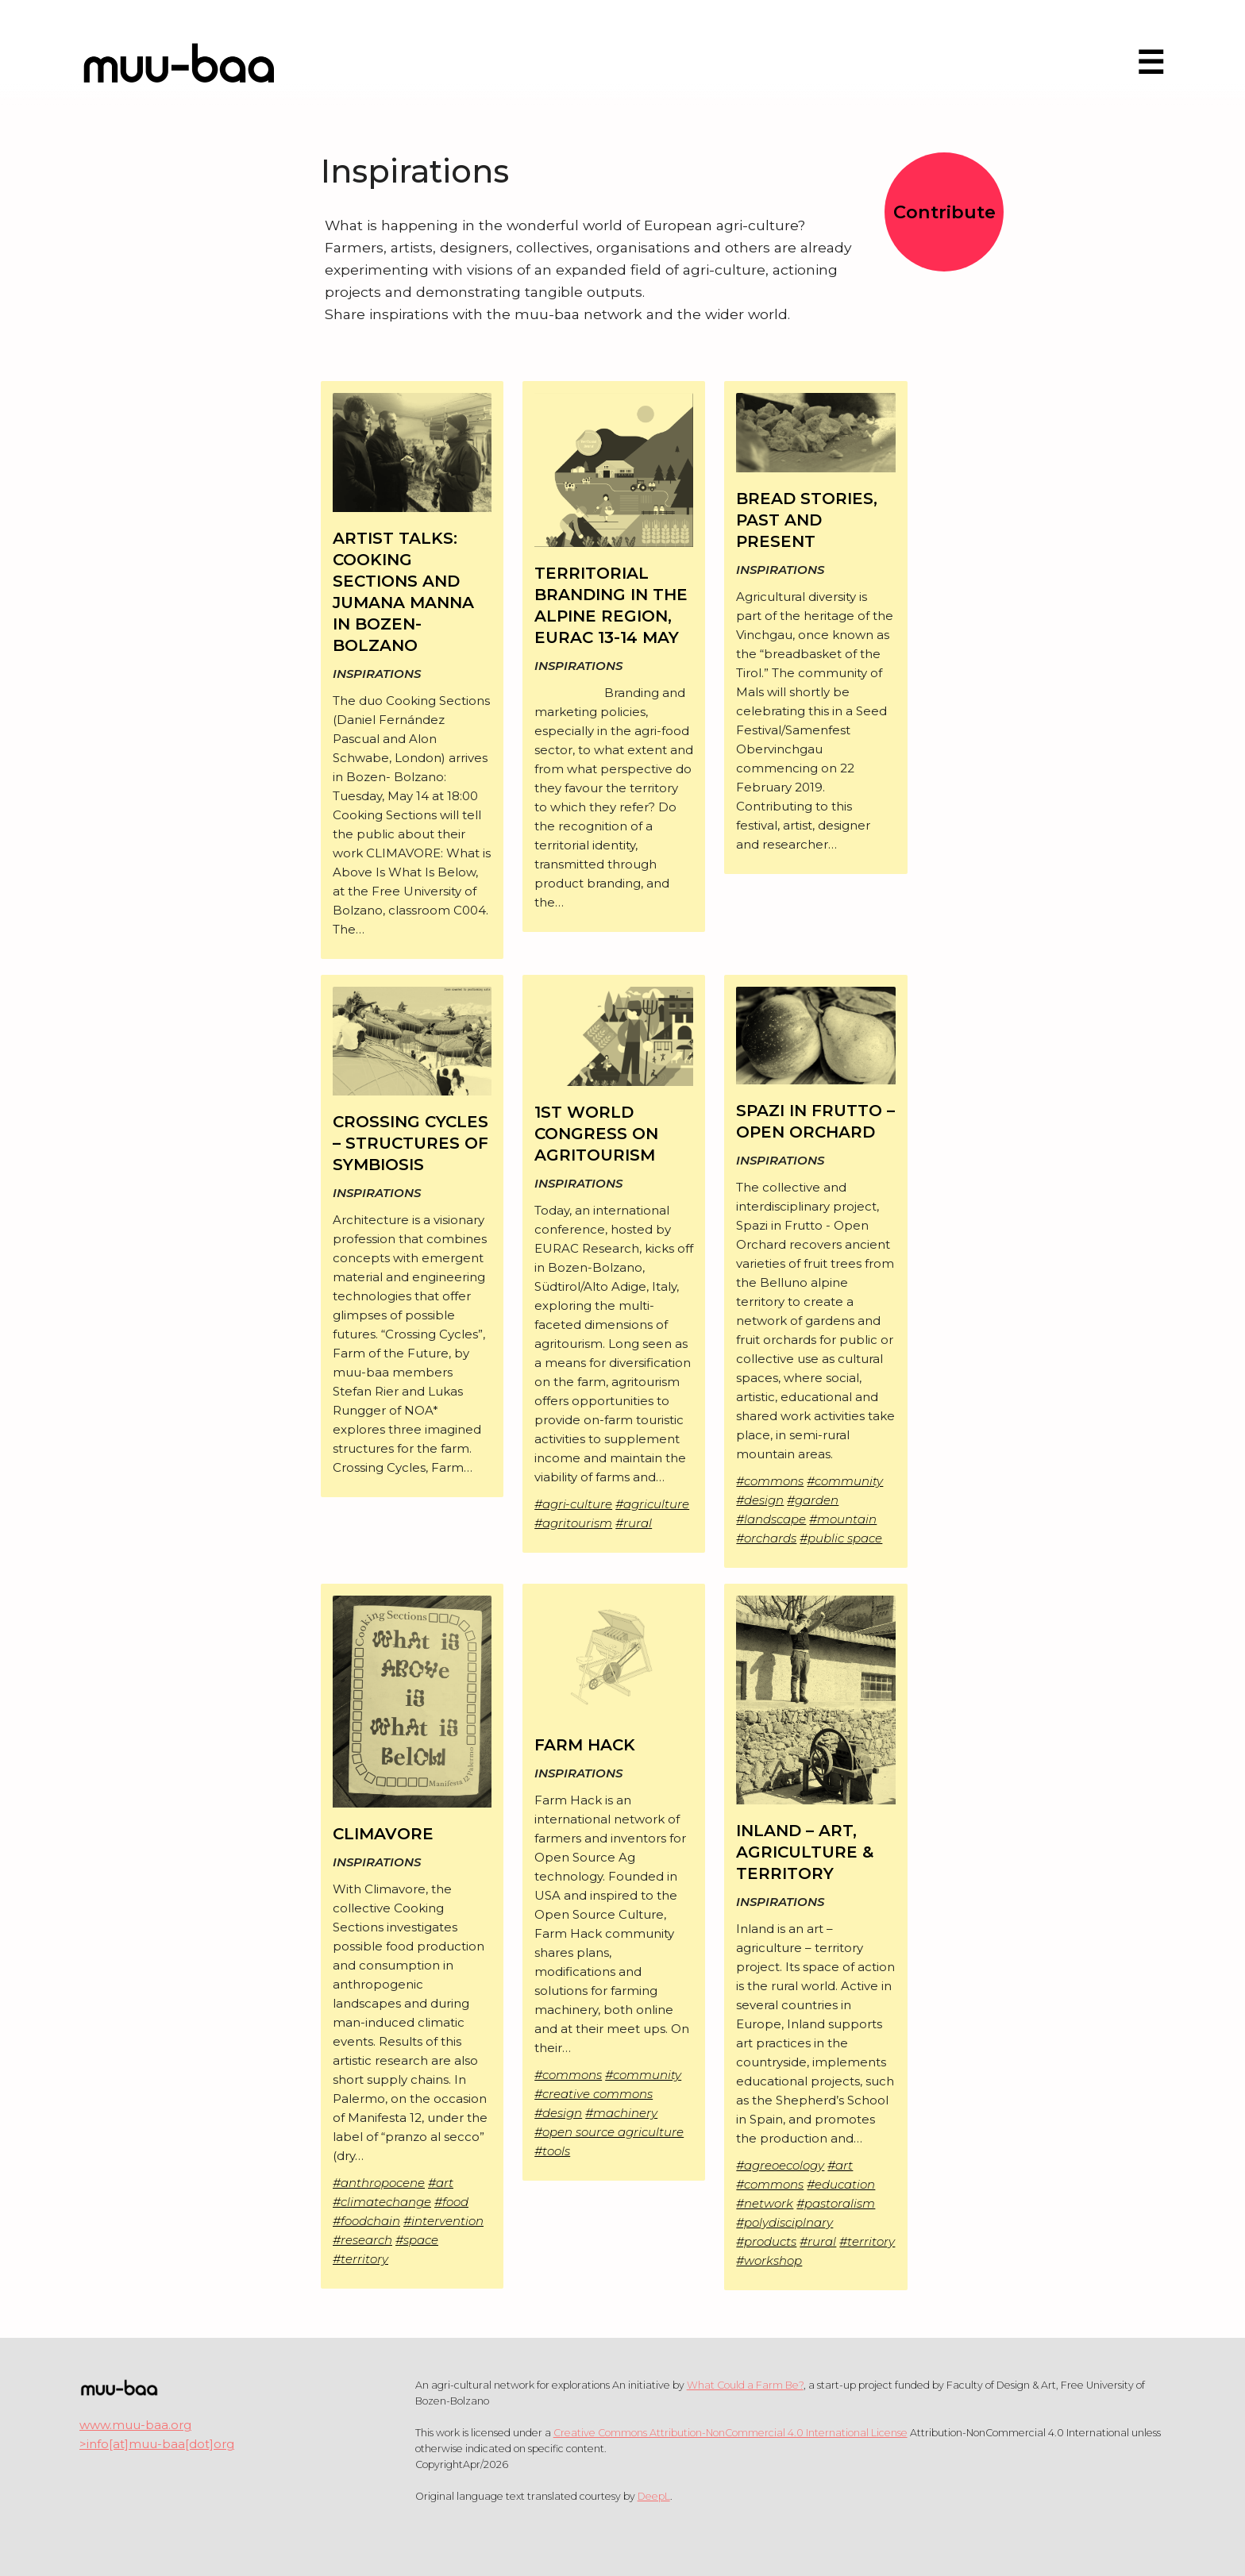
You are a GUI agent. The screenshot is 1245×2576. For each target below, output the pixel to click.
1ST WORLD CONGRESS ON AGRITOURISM (596, 1134)
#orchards (766, 1538)
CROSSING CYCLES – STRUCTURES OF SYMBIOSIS (410, 1143)
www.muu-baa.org (135, 2424)
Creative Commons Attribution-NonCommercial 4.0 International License (730, 2433)
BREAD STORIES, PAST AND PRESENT (806, 520)
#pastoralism (835, 2203)
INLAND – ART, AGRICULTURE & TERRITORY (804, 1852)
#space (416, 2239)
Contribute (944, 212)
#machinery (621, 2112)
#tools (552, 2150)
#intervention (443, 2220)
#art (440, 2182)
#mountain (843, 1519)
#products (766, 2241)
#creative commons (593, 2093)
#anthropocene (379, 2182)
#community (845, 1480)
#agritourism (573, 1523)
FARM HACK (584, 1744)
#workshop (769, 2260)
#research (362, 2239)
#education (841, 2184)
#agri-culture (573, 1503)
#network (764, 2203)
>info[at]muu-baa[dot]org (156, 2443)
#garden (812, 1499)
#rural (633, 1523)
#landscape (771, 1519)
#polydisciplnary (784, 2222)
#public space (841, 1538)
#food (451, 2201)
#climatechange (382, 2201)
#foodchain (366, 2220)
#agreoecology (780, 2165)
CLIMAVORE (383, 1833)
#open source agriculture (609, 2131)
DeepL (654, 2496)
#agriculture (652, 1503)
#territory (360, 2258)
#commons (770, 1480)
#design (760, 1499)
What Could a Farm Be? (745, 2385)
